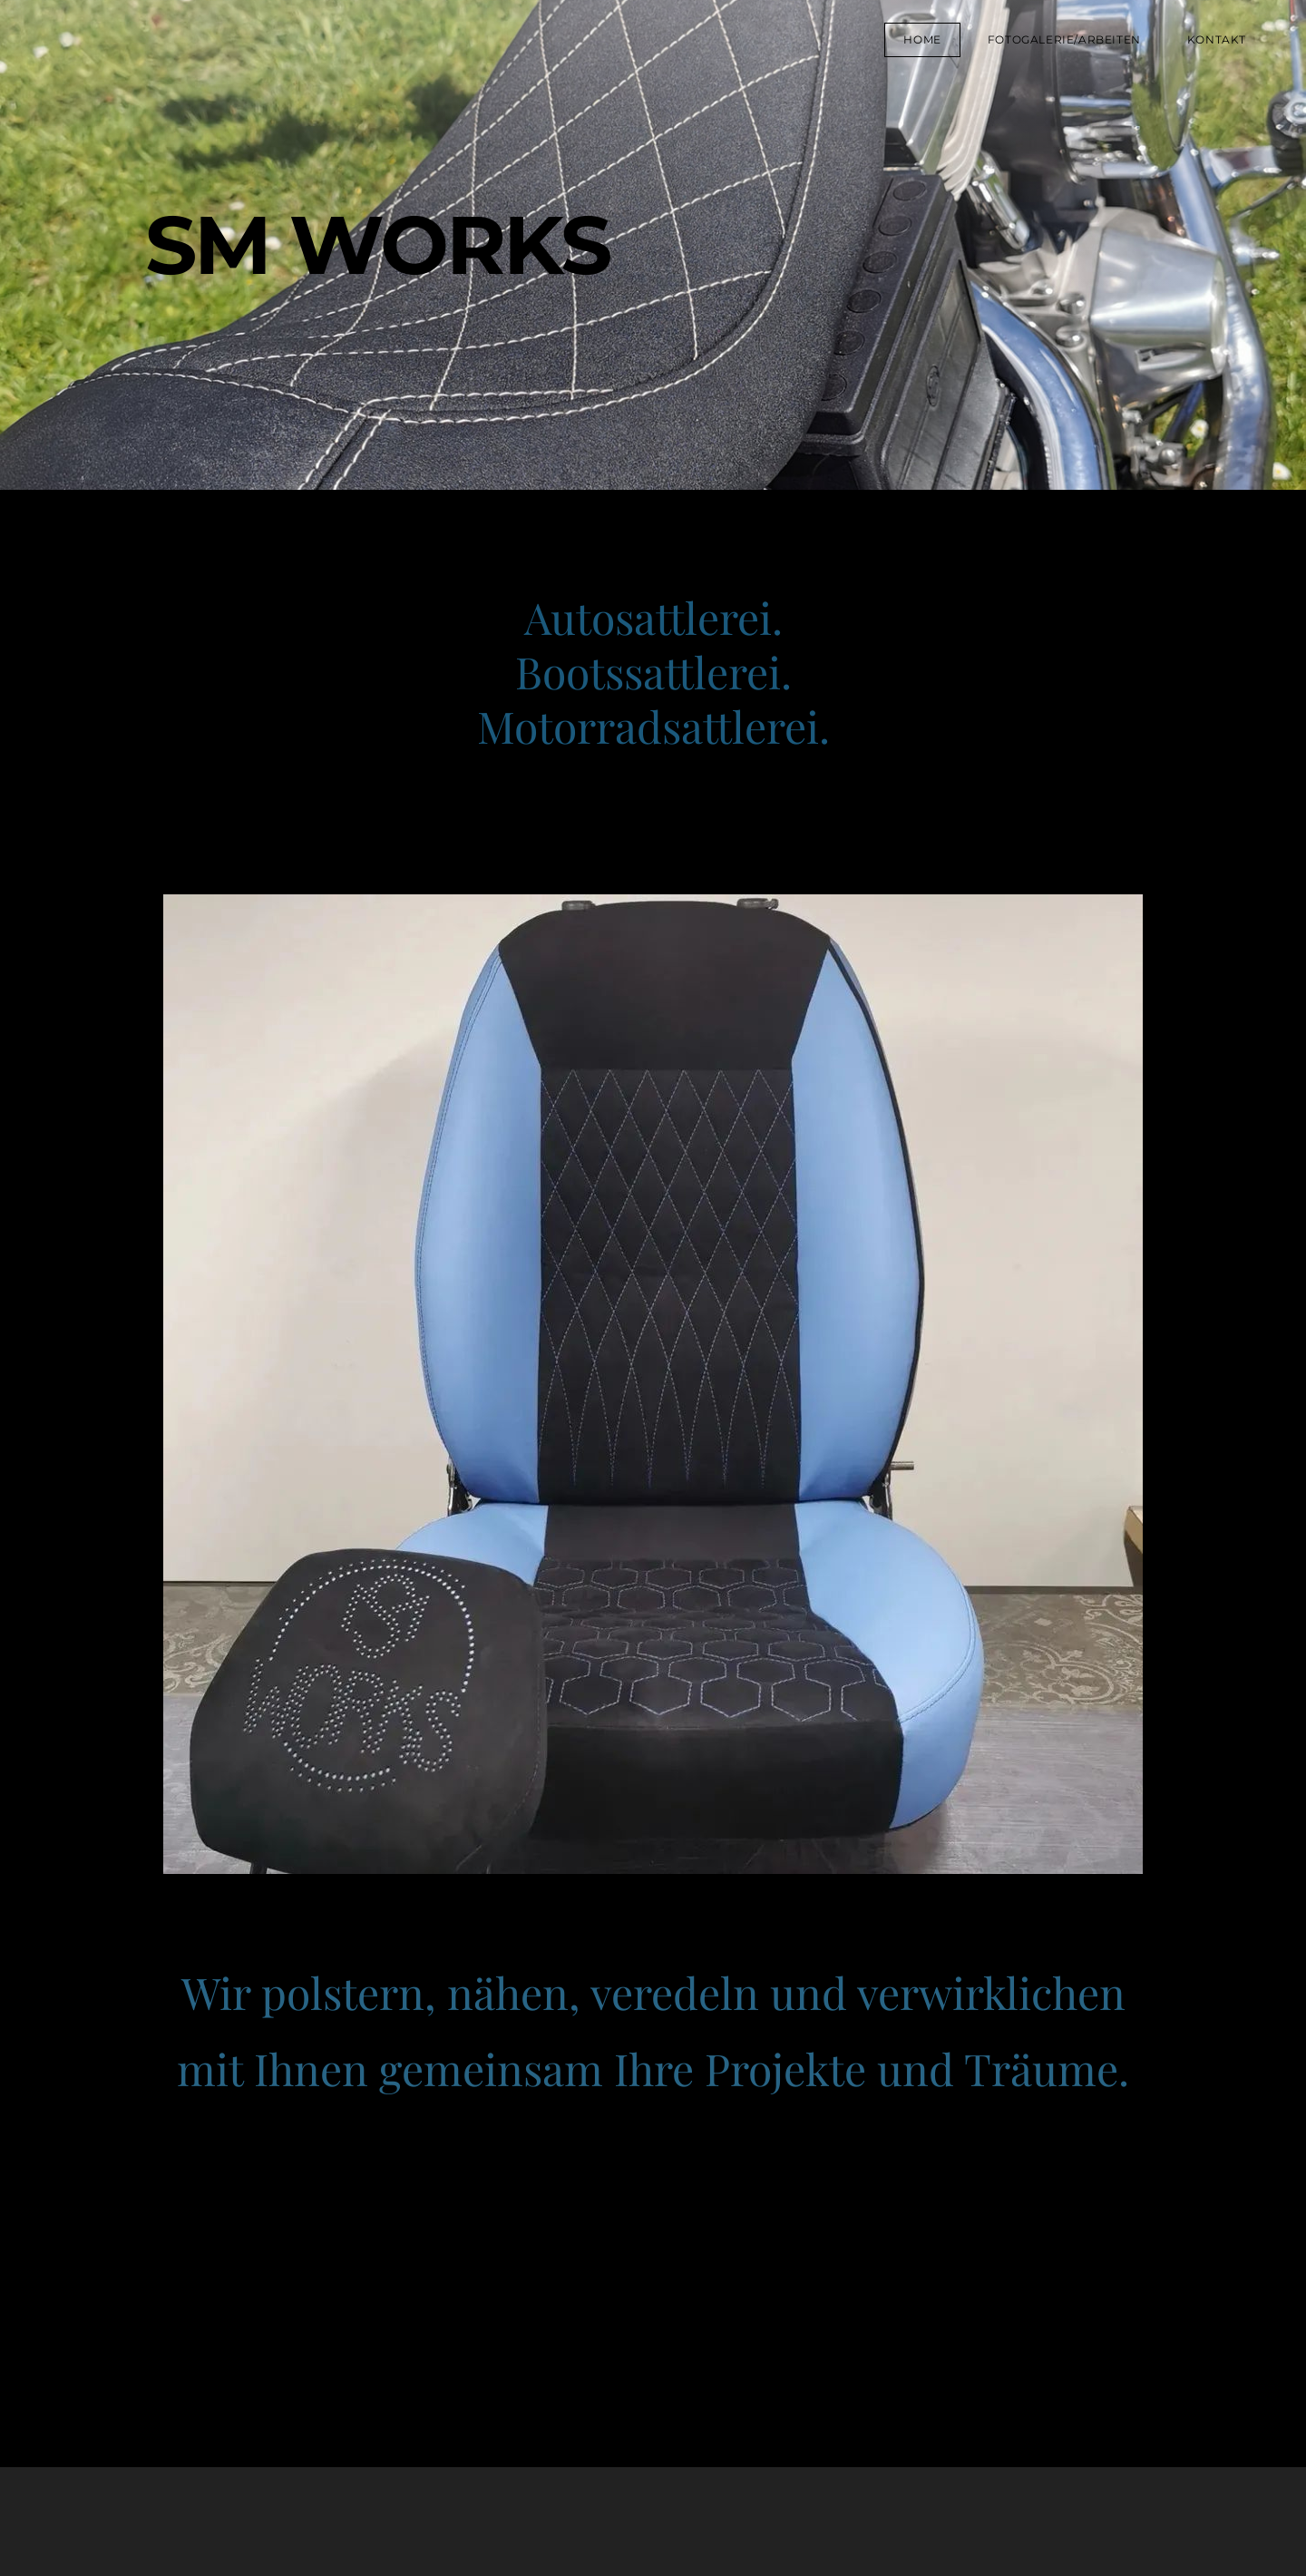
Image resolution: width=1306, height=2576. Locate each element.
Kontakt (1216, 39)
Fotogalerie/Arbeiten (1064, 39)
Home (922, 39)
